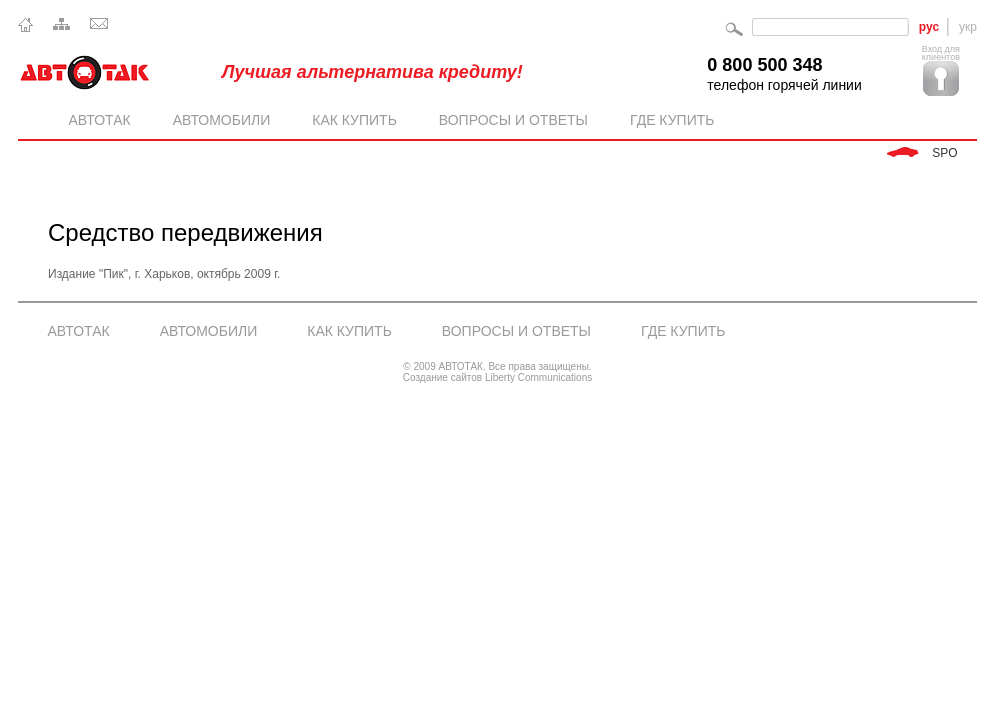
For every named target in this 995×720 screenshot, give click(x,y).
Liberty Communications (538, 377)
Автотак (105, 120)
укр (968, 27)
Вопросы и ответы (518, 120)
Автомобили (226, 120)
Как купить (360, 120)
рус (929, 27)
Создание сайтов (444, 377)
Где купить (672, 120)
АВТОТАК (79, 331)
